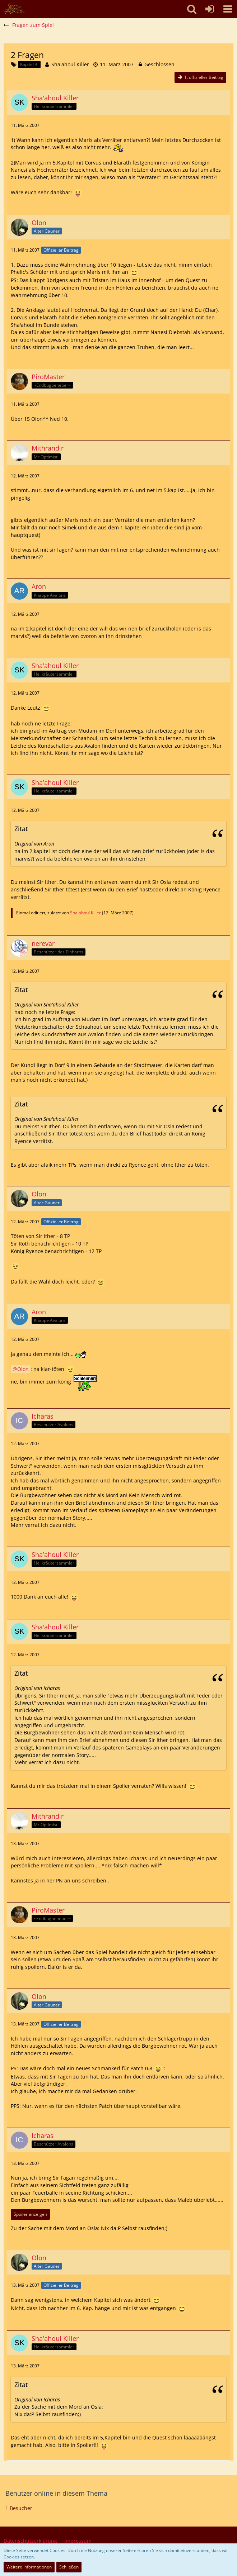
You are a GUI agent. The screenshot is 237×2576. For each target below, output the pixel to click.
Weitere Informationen (29, 2567)
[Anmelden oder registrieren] (210, 9)
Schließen (69, 2567)
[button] (227, 9)
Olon (23, 1369)
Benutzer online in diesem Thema (56, 2493)
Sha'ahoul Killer (70, 64)
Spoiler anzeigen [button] (30, 2214)
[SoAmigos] (14, 9)
